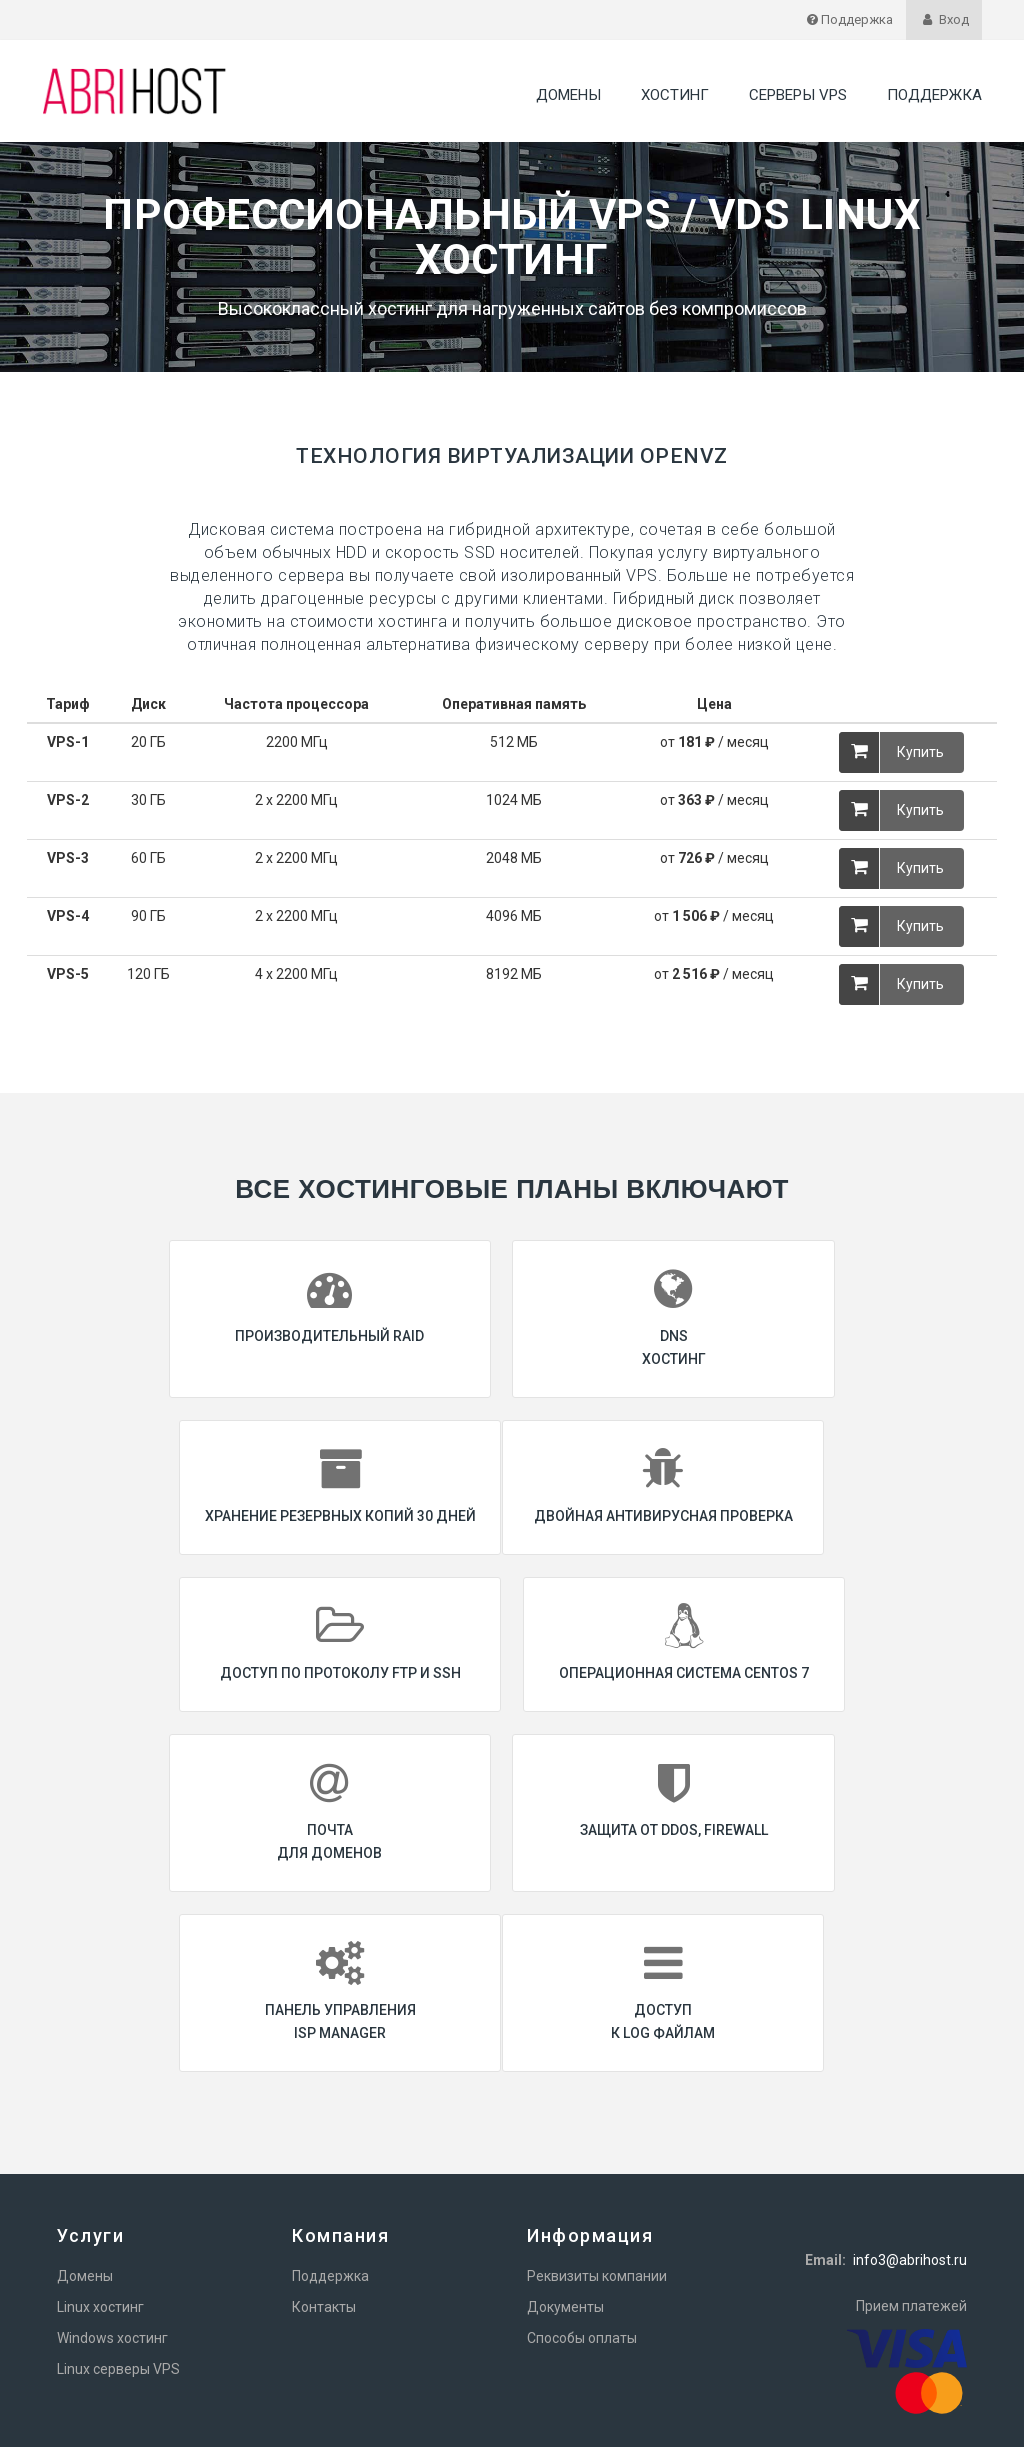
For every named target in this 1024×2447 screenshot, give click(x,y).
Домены (568, 95)
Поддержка (934, 95)
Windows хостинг (112, 2181)
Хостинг (675, 95)
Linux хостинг (100, 2150)
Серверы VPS (798, 95)
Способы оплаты (582, 2181)
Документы (565, 2150)
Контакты (324, 2150)
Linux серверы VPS (118, 2212)
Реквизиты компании (597, 2119)
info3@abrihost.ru (910, 2103)
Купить (891, 752)
